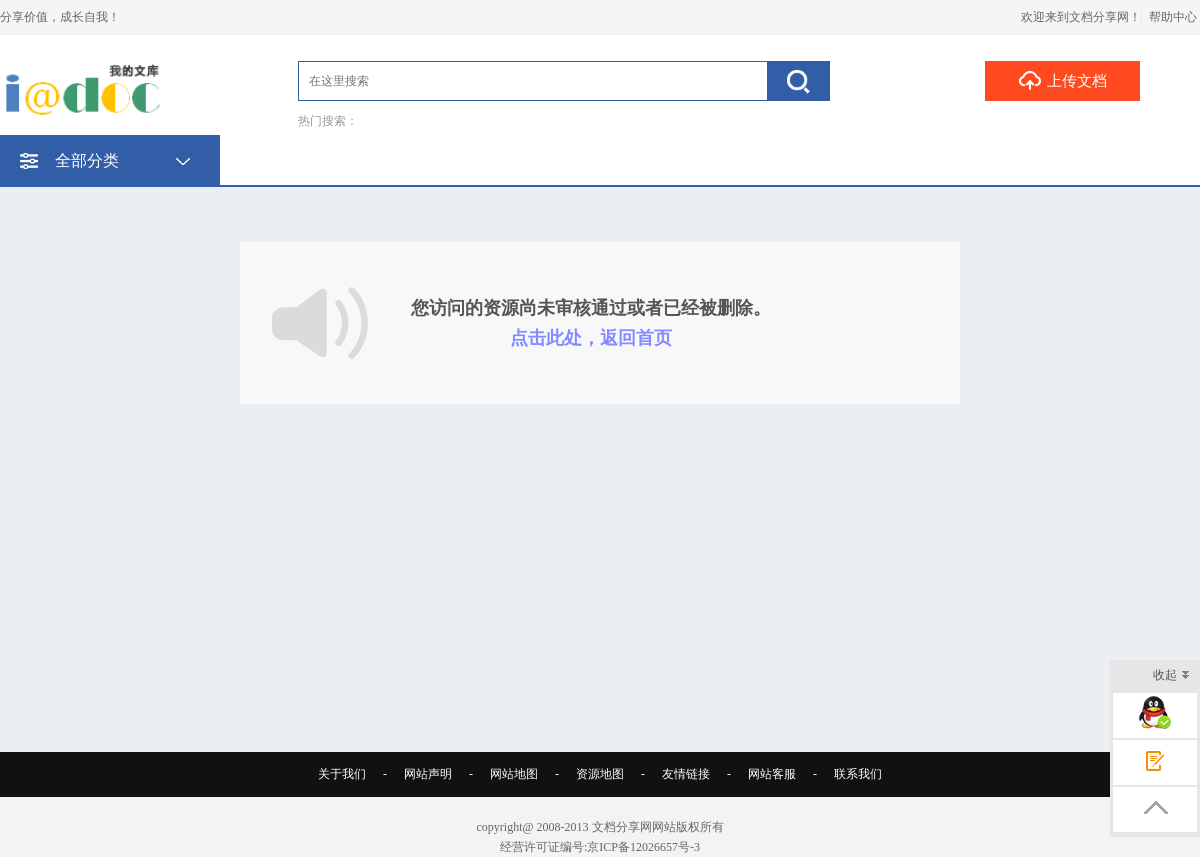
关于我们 (342, 774)
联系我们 (858, 774)
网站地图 (514, 774)
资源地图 (600, 774)
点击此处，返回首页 (591, 338)
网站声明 (428, 774)
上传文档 (1062, 80)
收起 (1171, 676)
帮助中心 (1173, 17)
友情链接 (686, 774)
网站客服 (772, 774)
